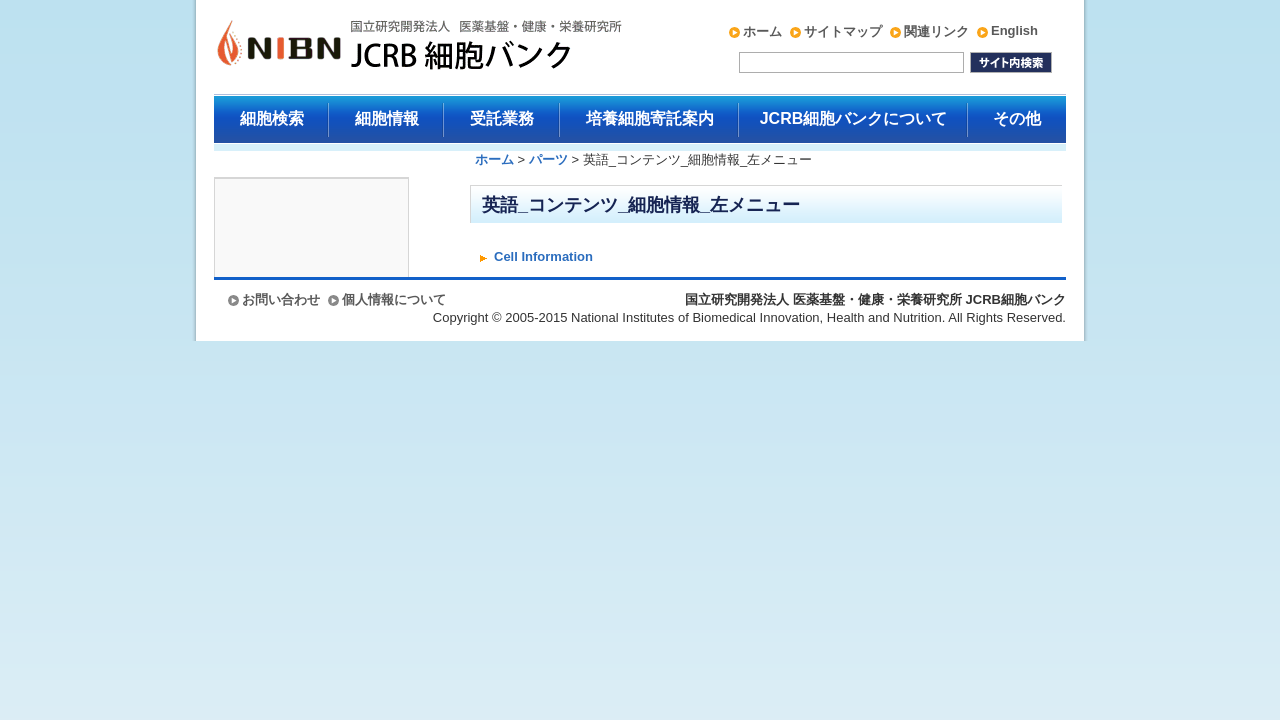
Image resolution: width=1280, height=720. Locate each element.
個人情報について (394, 299)
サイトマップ (843, 31)
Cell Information (543, 256)
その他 (1017, 118)
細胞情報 (387, 118)
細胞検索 (272, 118)
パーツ (548, 159)
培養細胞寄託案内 (650, 118)
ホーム (762, 31)
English (1014, 30)
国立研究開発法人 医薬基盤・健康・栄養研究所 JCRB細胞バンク (398, 47)
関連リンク (936, 31)
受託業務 (502, 118)
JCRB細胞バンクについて (854, 118)
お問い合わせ (281, 299)
